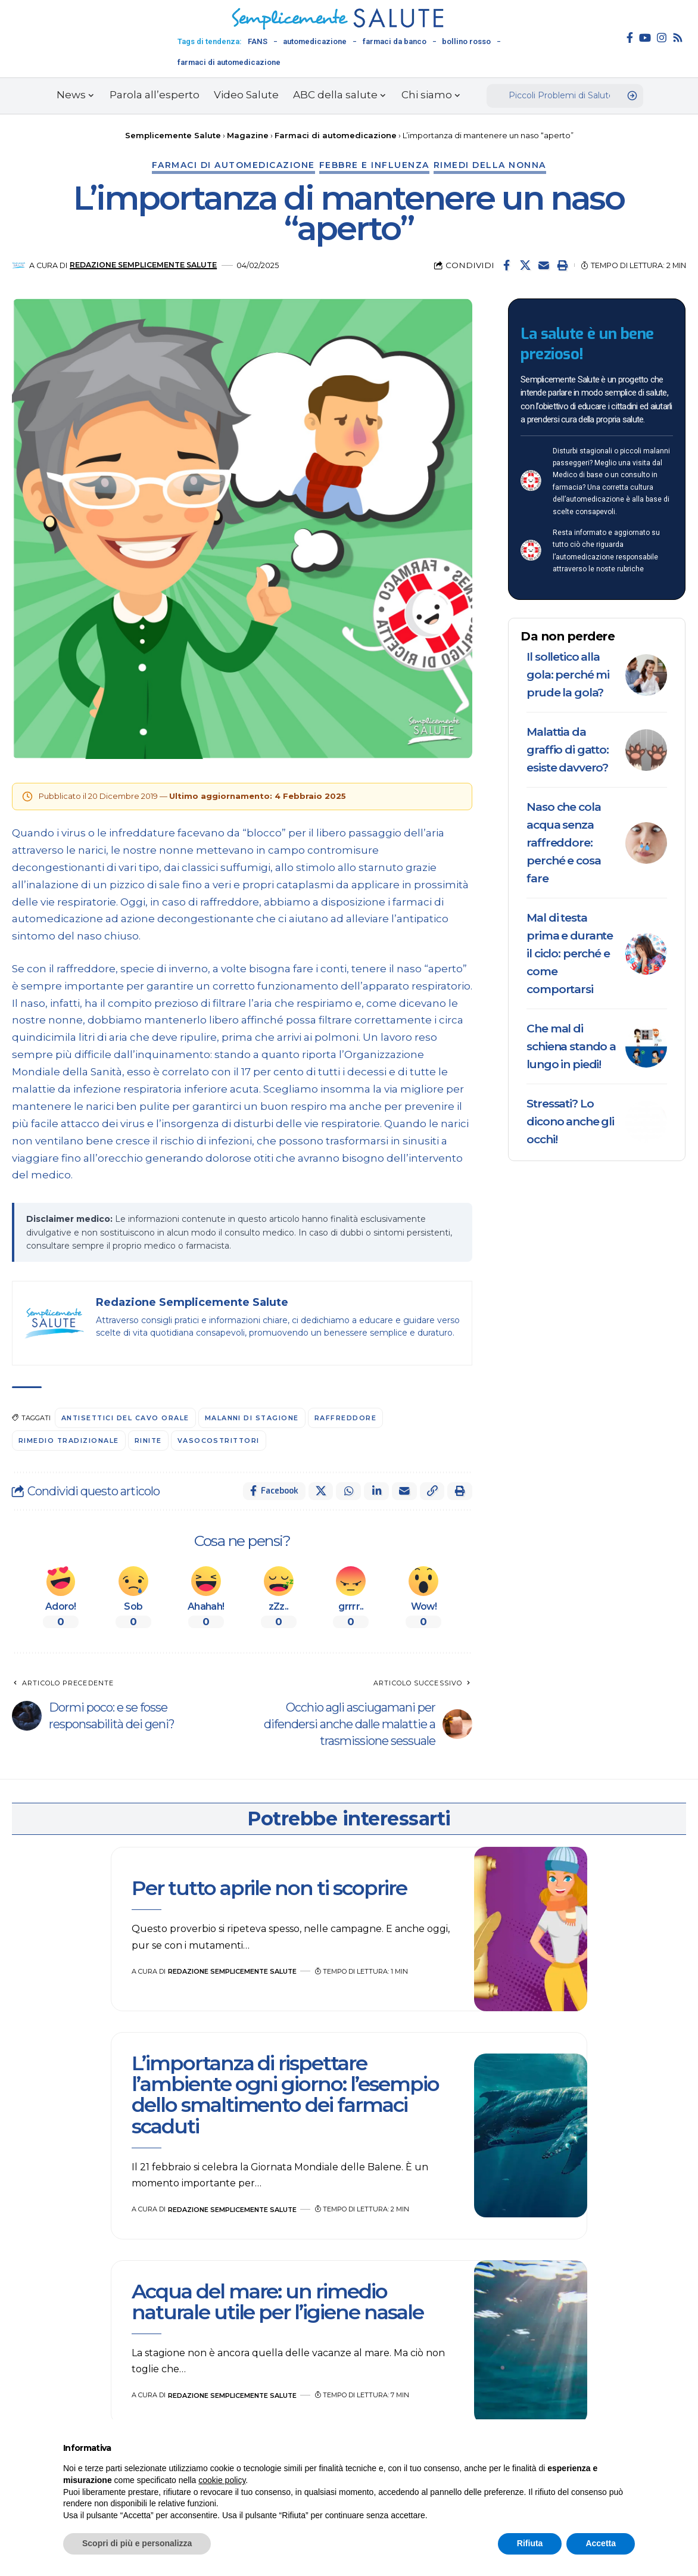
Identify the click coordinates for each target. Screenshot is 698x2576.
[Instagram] (661, 37)
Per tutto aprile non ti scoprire (269, 1887)
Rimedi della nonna (490, 165)
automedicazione (315, 41)
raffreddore (348, 1418)
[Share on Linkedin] (375, 1491)
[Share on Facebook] (506, 265)
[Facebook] (630, 37)
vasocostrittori (221, 1440)
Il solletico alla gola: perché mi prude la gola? (567, 674)
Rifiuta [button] (530, 2543)
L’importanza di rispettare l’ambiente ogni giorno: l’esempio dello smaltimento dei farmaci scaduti (285, 2095)
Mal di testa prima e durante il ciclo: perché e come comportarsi (569, 953)
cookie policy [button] (221, 2480)
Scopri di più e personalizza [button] (137, 2543)
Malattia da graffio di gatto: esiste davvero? (567, 749)
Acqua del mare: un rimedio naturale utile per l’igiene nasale (277, 2302)
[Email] (543, 265)
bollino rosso (466, 41)
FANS (257, 41)
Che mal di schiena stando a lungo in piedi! (571, 1046)
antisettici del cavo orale (126, 1418)
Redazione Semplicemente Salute (144, 264)
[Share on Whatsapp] (347, 1491)
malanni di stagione (254, 1418)
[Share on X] (525, 265)
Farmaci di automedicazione (233, 165)
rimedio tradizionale (69, 1440)
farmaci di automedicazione (229, 62)
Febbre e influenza (374, 165)
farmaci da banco (394, 41)
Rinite (149, 1440)
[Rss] (677, 37)
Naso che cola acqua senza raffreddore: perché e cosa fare (563, 842)
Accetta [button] (600, 2543)
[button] (562, 265)
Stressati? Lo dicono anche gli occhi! (570, 1121)
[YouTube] (645, 37)
